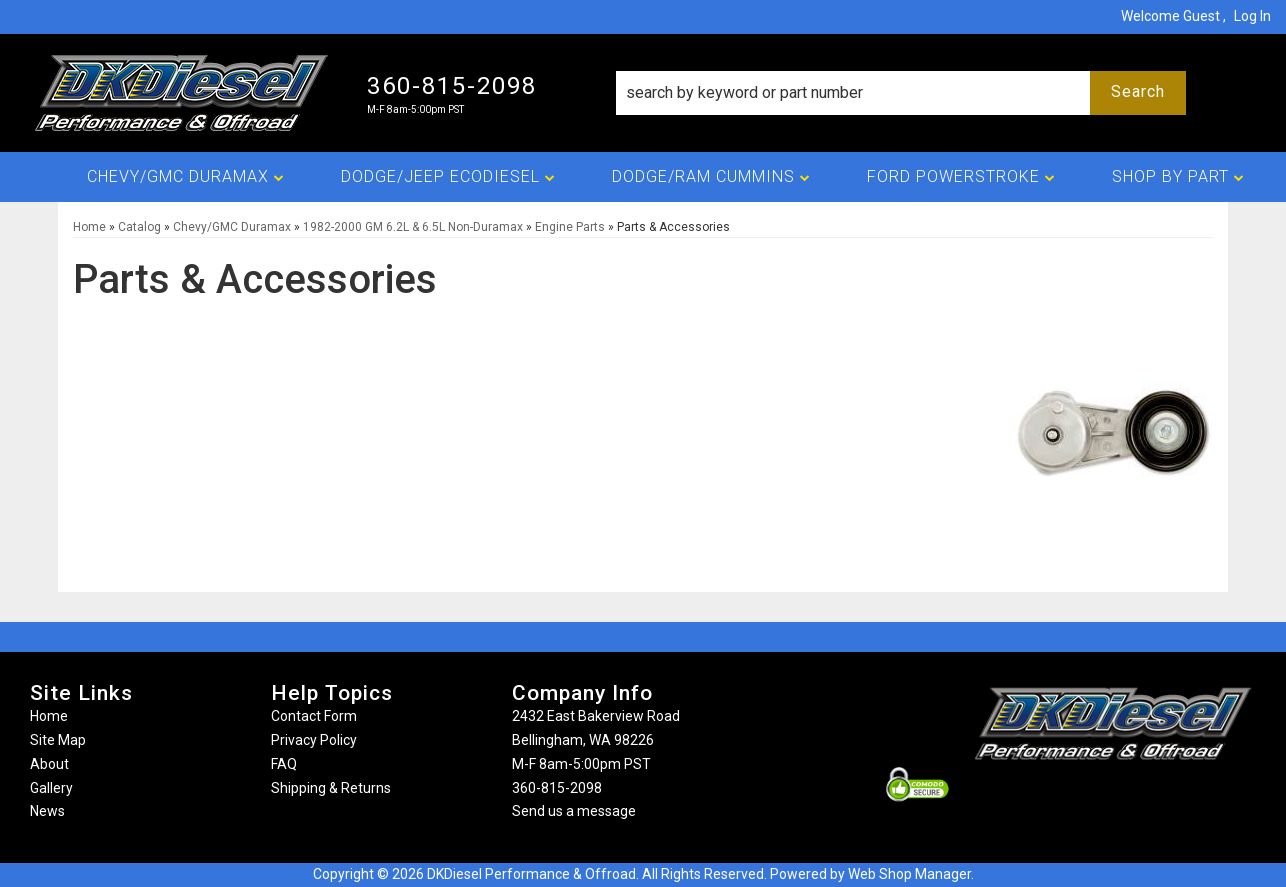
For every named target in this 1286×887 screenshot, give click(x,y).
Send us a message (574, 811)
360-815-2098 (557, 788)
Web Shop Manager (909, 874)
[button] (901, 93)
